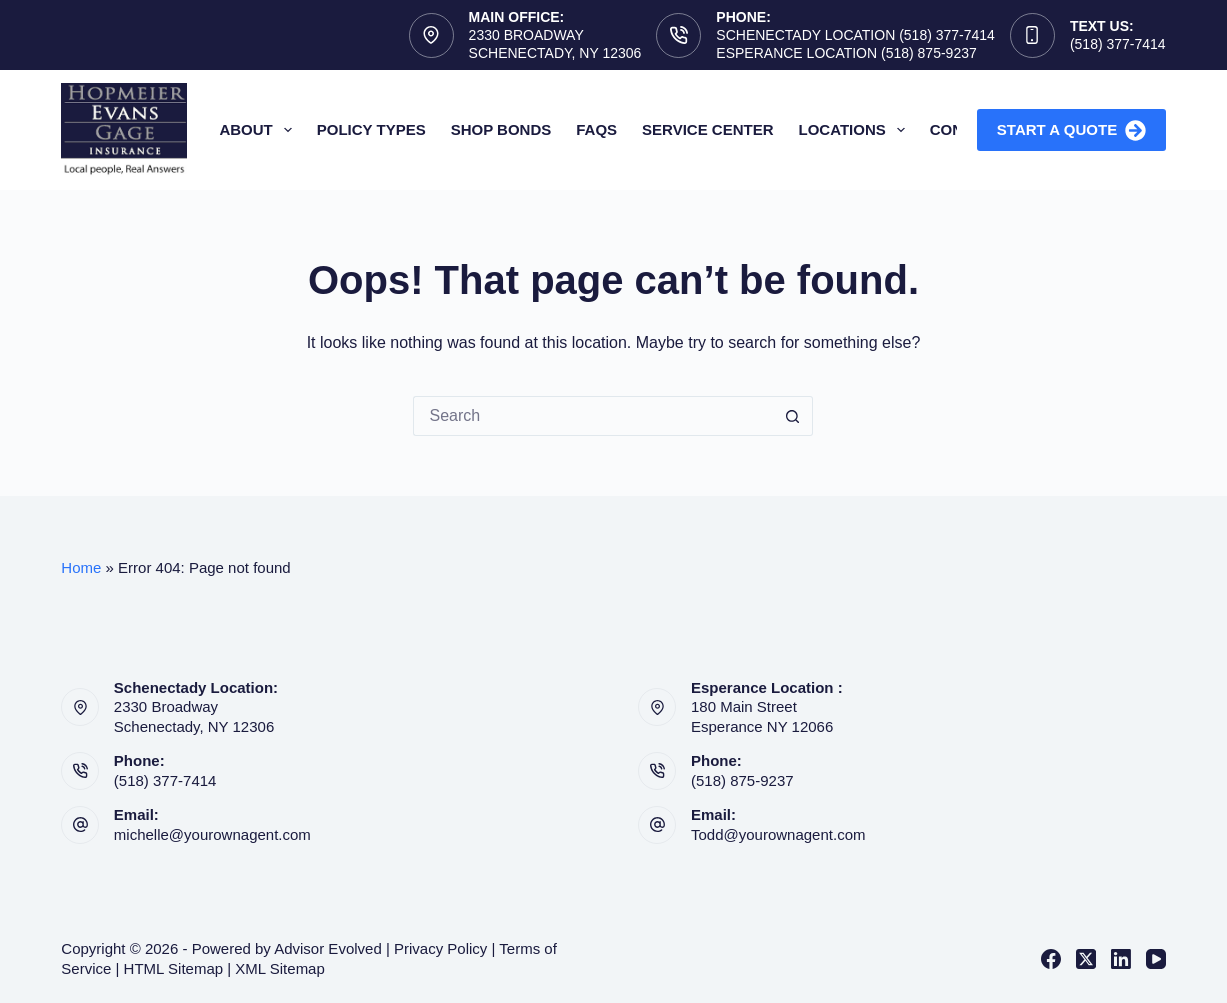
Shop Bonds (501, 129)
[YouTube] (1156, 959)
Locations (856, 130)
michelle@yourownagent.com (212, 834)
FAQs (596, 129)
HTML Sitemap (173, 968)
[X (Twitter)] (1086, 959)
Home (81, 567)
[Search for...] (593, 416)
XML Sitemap (279, 968)
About (259, 130)
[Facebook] (1051, 959)
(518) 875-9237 (742, 780)
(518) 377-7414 (1118, 44)
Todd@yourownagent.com (778, 834)
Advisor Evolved (328, 948)
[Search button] (793, 416)
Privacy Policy (440, 948)
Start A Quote (1071, 130)
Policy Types (371, 129)
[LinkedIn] (1121, 959)
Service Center (707, 129)
